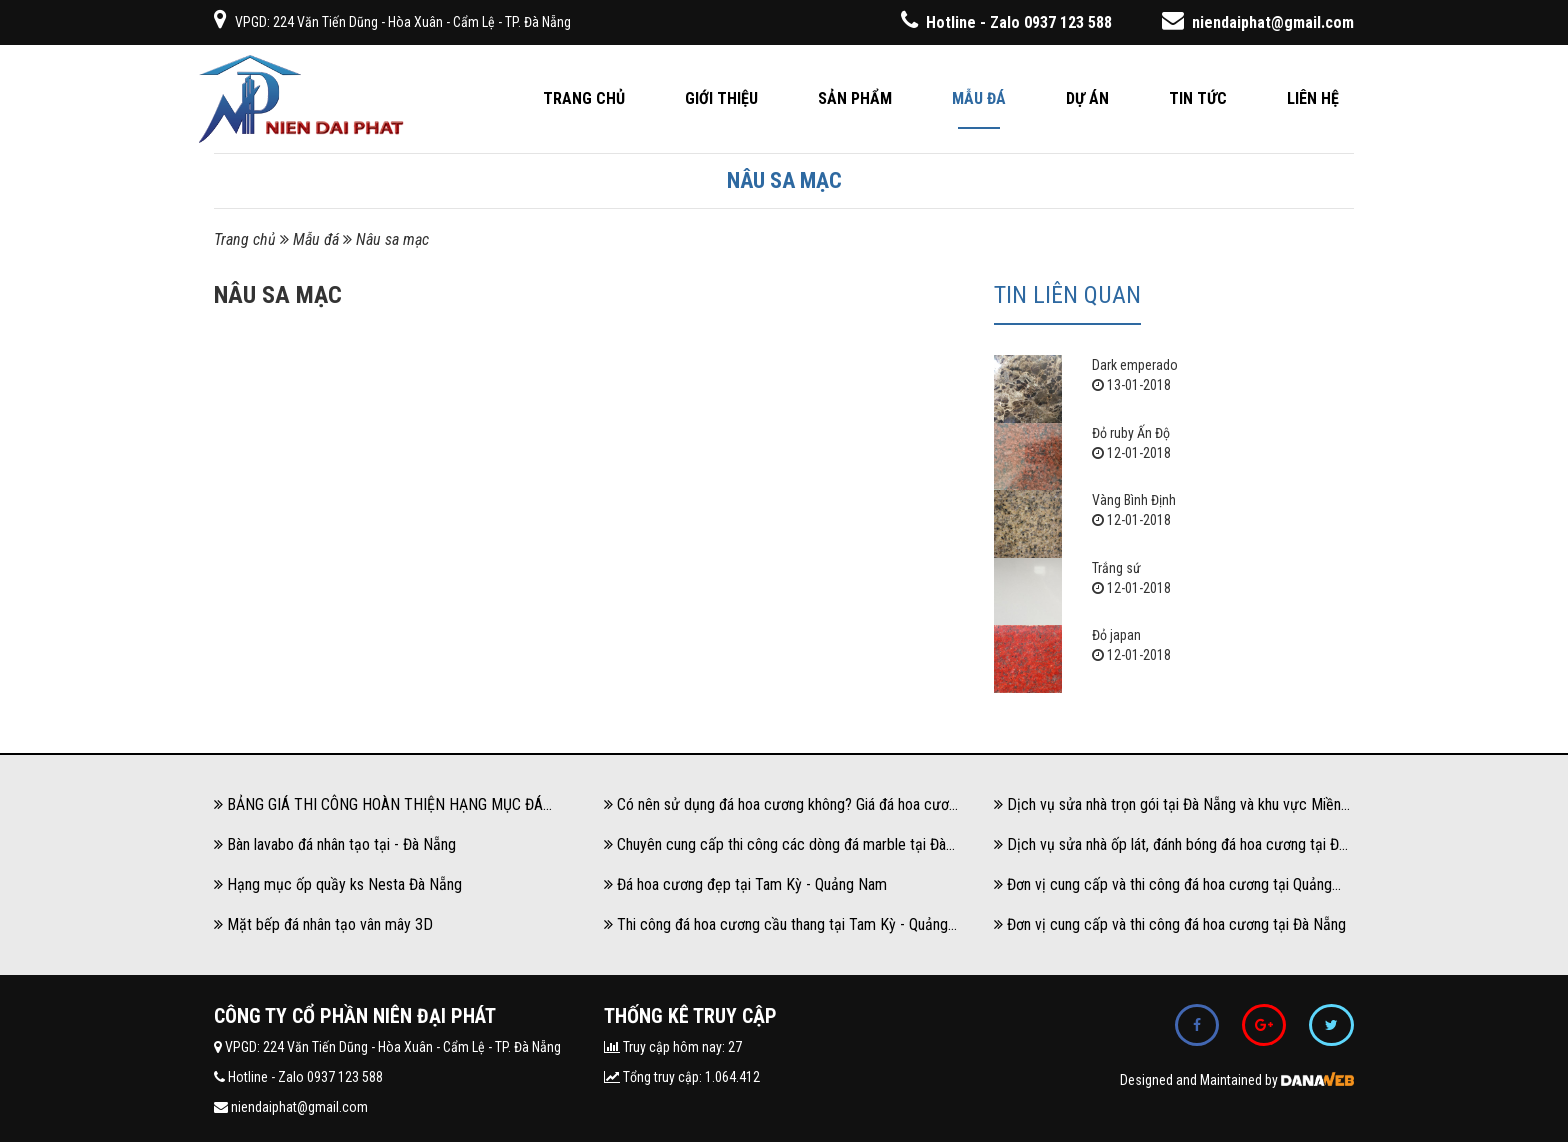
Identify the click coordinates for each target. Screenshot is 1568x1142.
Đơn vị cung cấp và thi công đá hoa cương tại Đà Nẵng (1170, 924)
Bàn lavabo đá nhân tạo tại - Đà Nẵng (335, 844)
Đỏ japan (1116, 635)
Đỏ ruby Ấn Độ (1131, 433)
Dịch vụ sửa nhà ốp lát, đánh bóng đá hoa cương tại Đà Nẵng (1170, 850)
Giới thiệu (721, 98)
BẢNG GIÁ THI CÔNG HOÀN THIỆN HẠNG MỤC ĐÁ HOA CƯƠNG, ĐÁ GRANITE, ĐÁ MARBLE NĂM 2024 (378, 810)
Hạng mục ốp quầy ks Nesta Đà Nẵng (338, 884)
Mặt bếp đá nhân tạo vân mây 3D (323, 924)
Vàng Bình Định (1134, 500)
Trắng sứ (1116, 568)
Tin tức (1198, 98)
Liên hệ (1313, 98)
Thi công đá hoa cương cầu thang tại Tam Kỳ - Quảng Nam (776, 930)
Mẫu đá (979, 98)
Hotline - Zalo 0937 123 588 (1006, 22)
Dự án (1087, 98)
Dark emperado (1135, 365)
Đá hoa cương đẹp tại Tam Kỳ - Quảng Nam (745, 884)
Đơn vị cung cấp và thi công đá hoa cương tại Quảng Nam (1163, 890)
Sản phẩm (855, 98)
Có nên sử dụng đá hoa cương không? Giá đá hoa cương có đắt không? (784, 810)
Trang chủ (584, 98)
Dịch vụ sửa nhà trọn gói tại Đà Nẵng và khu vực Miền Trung (1167, 810)
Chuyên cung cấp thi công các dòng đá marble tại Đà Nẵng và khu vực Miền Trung (775, 850)
